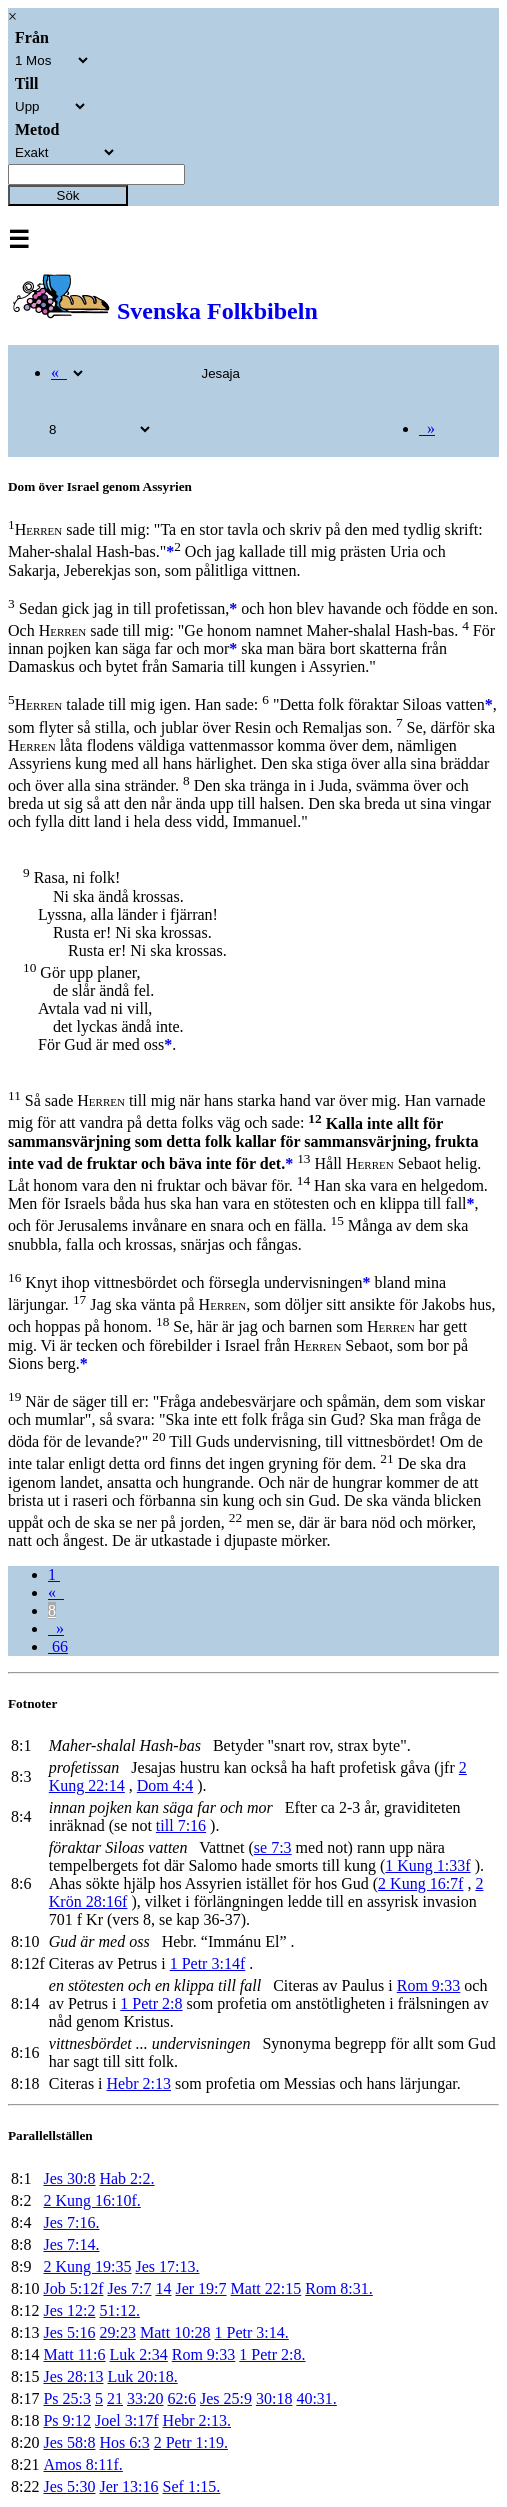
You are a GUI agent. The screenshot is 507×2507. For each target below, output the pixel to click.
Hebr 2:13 (139, 2083)
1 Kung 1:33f (427, 1865)
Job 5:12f (73, 2288)
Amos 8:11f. (82, 2464)
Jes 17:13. (167, 2266)
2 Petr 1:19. (191, 2442)
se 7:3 (273, 1847)
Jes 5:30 (69, 2486)
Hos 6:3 (124, 2442)
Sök (68, 195)
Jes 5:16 (69, 2332)
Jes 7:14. (71, 2244)
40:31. (316, 2398)
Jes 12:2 (69, 2310)
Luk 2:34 (139, 2354)
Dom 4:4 (165, 1785)
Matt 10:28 (175, 2332)
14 (163, 2288)
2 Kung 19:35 (87, 2266)
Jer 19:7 (200, 2288)
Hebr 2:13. (197, 2420)
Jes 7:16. (71, 2222)
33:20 (145, 2398)
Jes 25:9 (226, 2398)
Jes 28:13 (73, 2376)
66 (58, 1646)
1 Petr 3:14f (208, 1963)
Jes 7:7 (129, 2288)
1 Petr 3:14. (252, 2332)
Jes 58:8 (69, 2442)
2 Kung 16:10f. (91, 2200)
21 (115, 2398)
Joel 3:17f (127, 2420)
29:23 (117, 2332)
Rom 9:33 (429, 1985)
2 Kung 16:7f (420, 1883)
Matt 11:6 (74, 2354)
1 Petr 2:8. (272, 2354)
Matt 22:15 (266, 2288)
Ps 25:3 (67, 2398)
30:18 (274, 2398)
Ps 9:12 (67, 2420)
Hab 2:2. (126, 2178)
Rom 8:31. (339, 2288)
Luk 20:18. (142, 2376)
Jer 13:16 (128, 2486)
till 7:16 (181, 1825)
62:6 (181, 2398)
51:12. (119, 2310)
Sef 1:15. (192, 2486)
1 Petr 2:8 (151, 2003)
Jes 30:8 (69, 2178)
